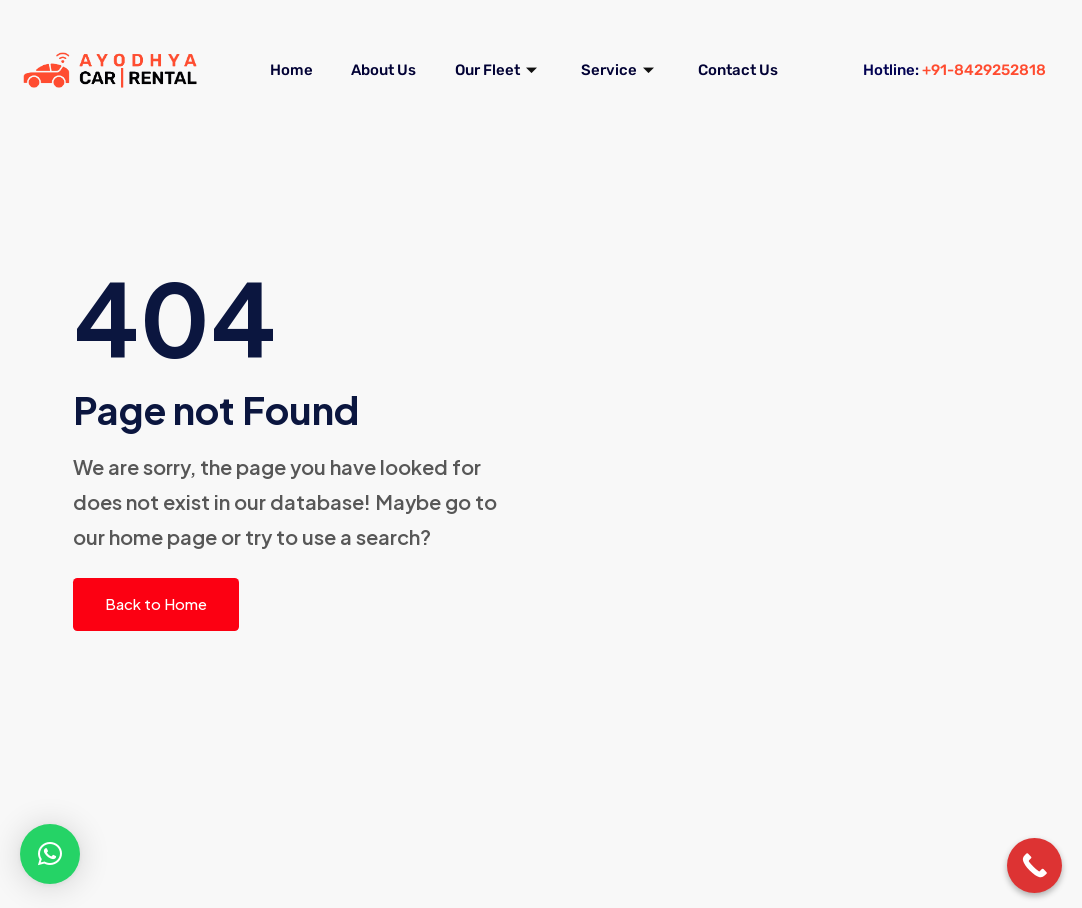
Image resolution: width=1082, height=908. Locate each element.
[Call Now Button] (1034, 865)
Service (687, 45)
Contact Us (524, 95)
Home (342, 45)
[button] (50, 854)
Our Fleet (560, 45)
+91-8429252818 (984, 70)
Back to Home (156, 603)
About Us (440, 45)
